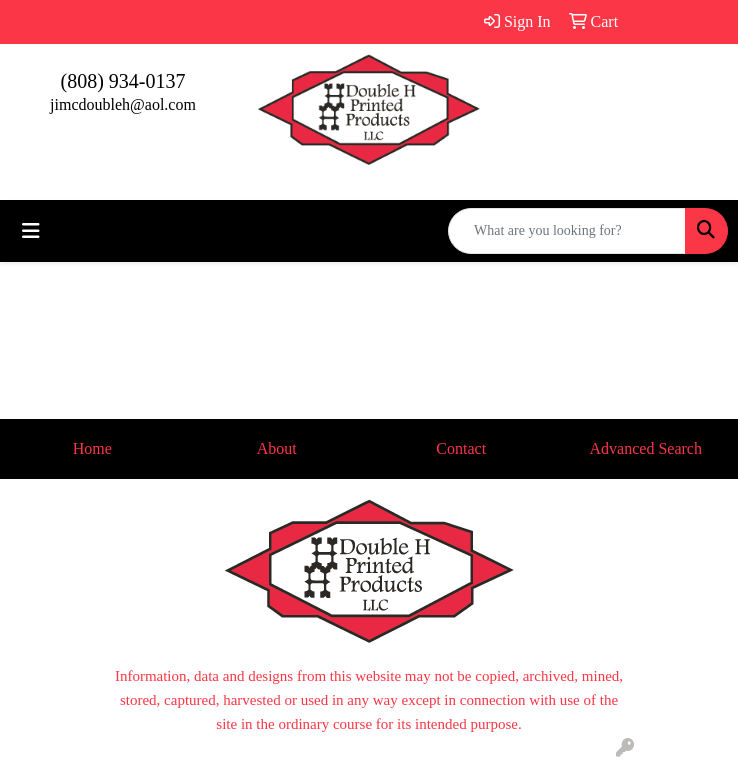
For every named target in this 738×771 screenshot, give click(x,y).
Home (92, 448)
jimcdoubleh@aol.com (123, 104)
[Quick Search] (567, 231)
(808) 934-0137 (123, 81)
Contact (461, 448)
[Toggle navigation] (31, 231)
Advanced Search (646, 448)
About (277, 448)
